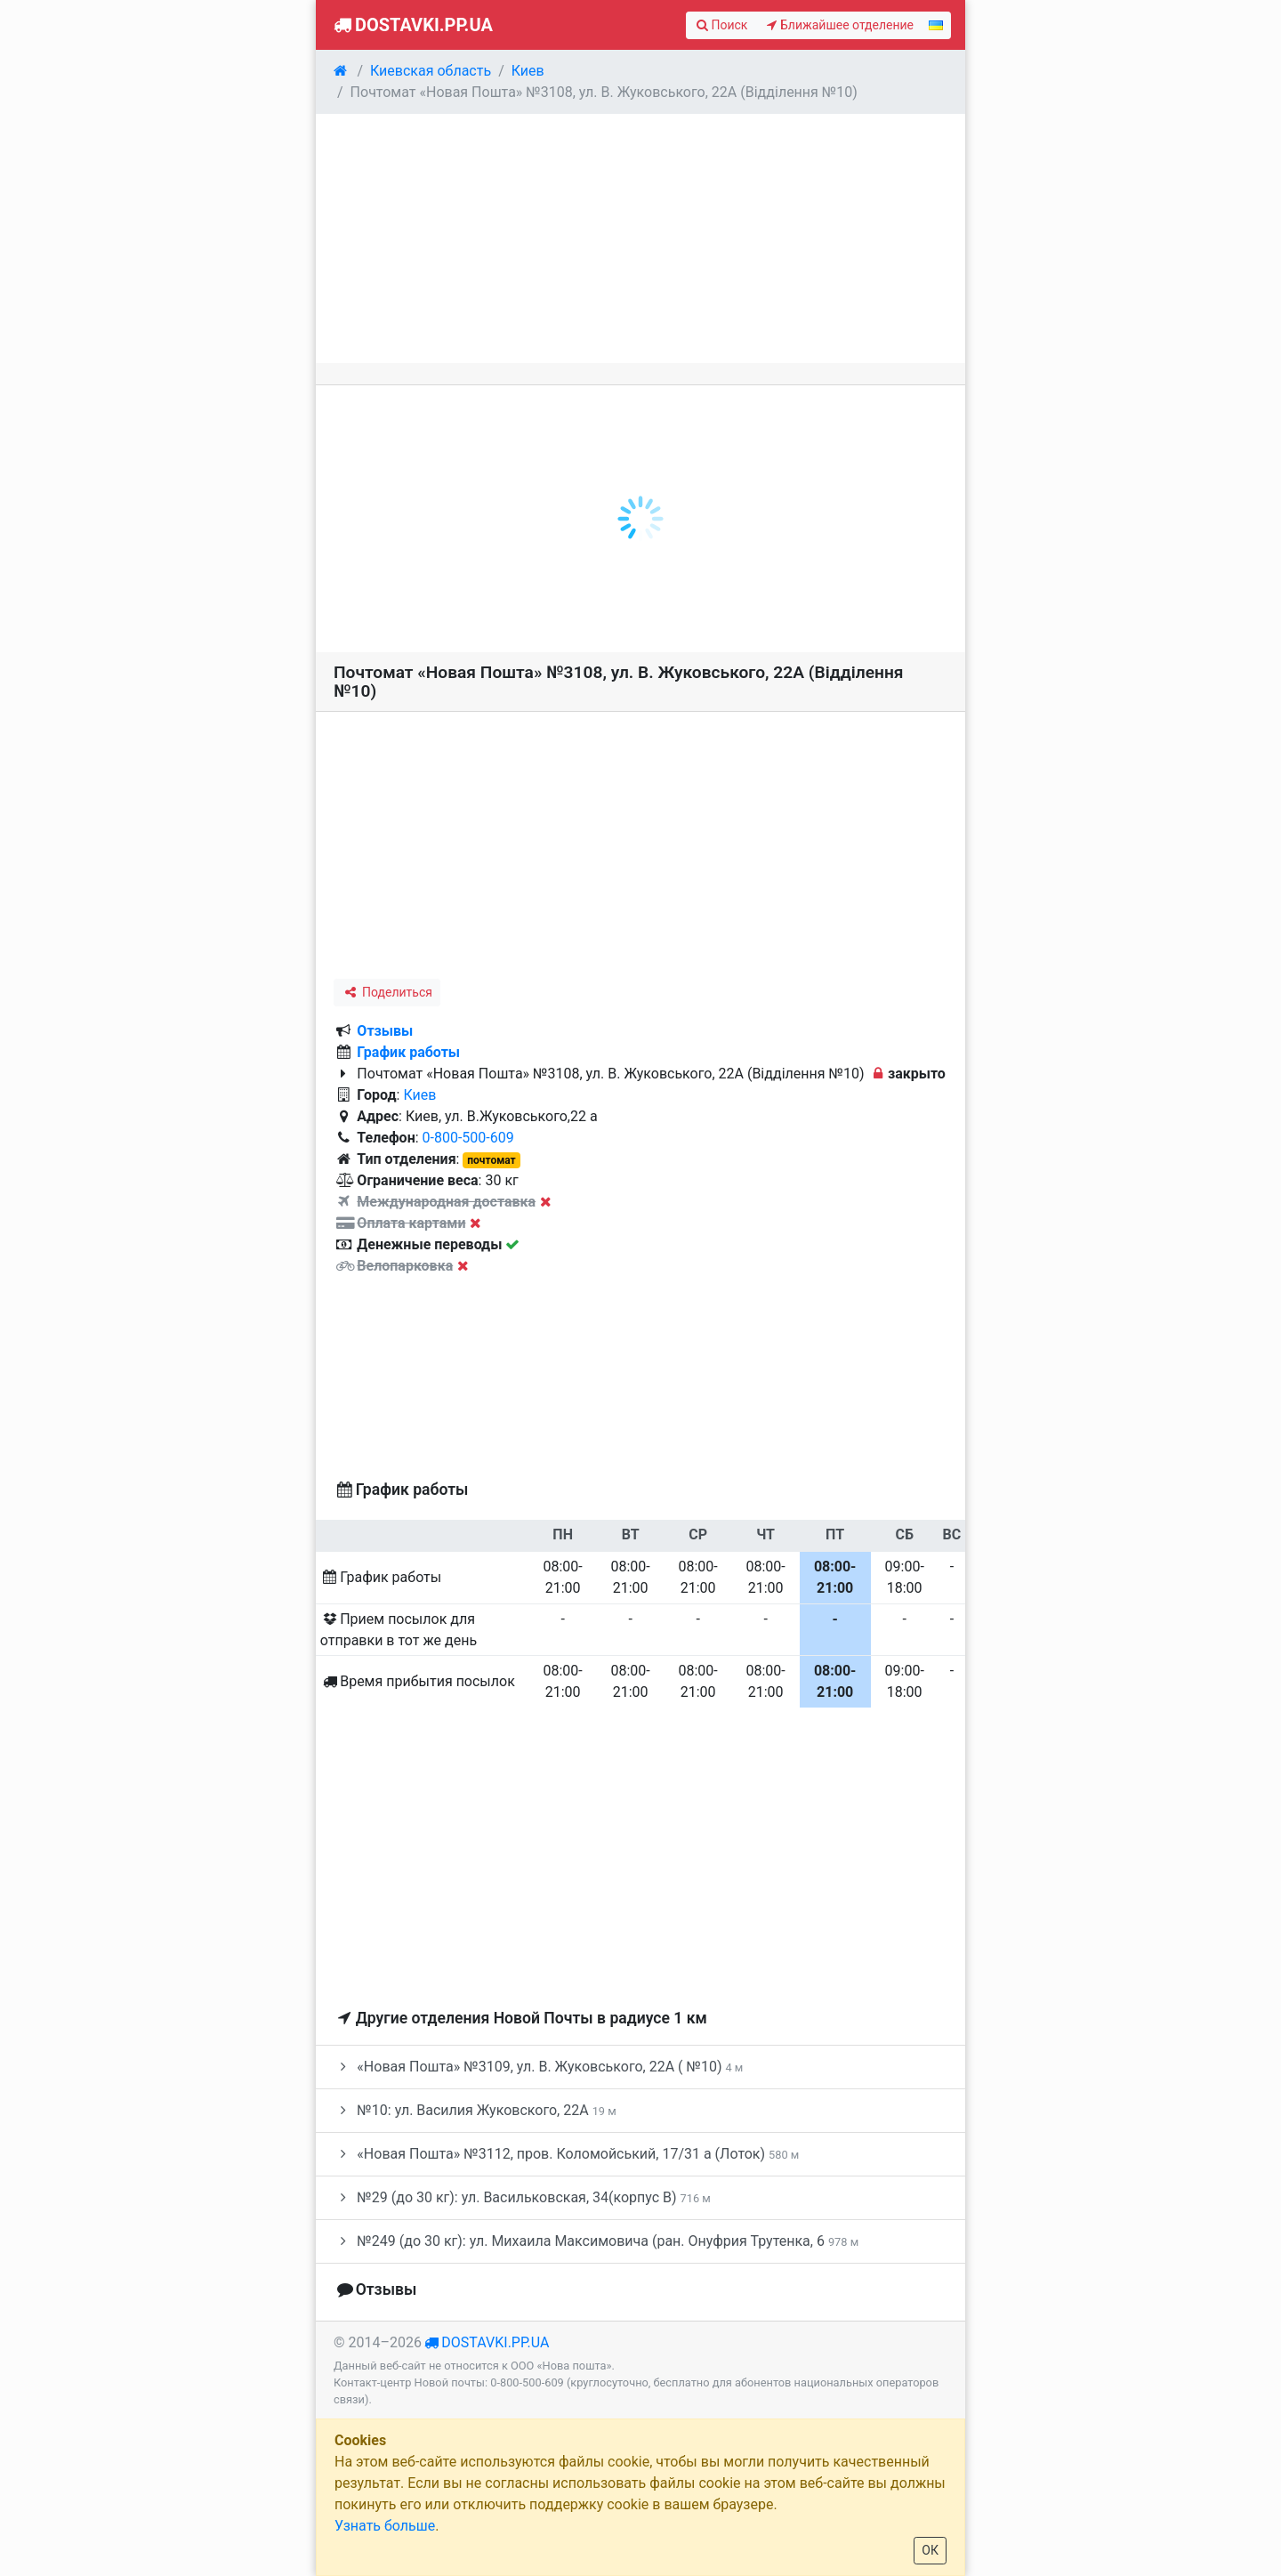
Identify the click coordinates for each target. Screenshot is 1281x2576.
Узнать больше (384, 2525)
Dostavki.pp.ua (411, 25)
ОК (930, 2550)
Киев (419, 1094)
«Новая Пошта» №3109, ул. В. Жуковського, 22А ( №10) (538, 2066)
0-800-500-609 (468, 1137)
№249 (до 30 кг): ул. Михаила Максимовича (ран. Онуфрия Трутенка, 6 (596, 2241)
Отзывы (385, 1030)
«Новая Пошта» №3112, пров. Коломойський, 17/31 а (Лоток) (566, 2153)
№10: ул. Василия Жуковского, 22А (475, 2110)
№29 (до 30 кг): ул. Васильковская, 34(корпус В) (522, 2197)
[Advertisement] (640, 238)
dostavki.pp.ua (495, 2342)
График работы (408, 1052)
